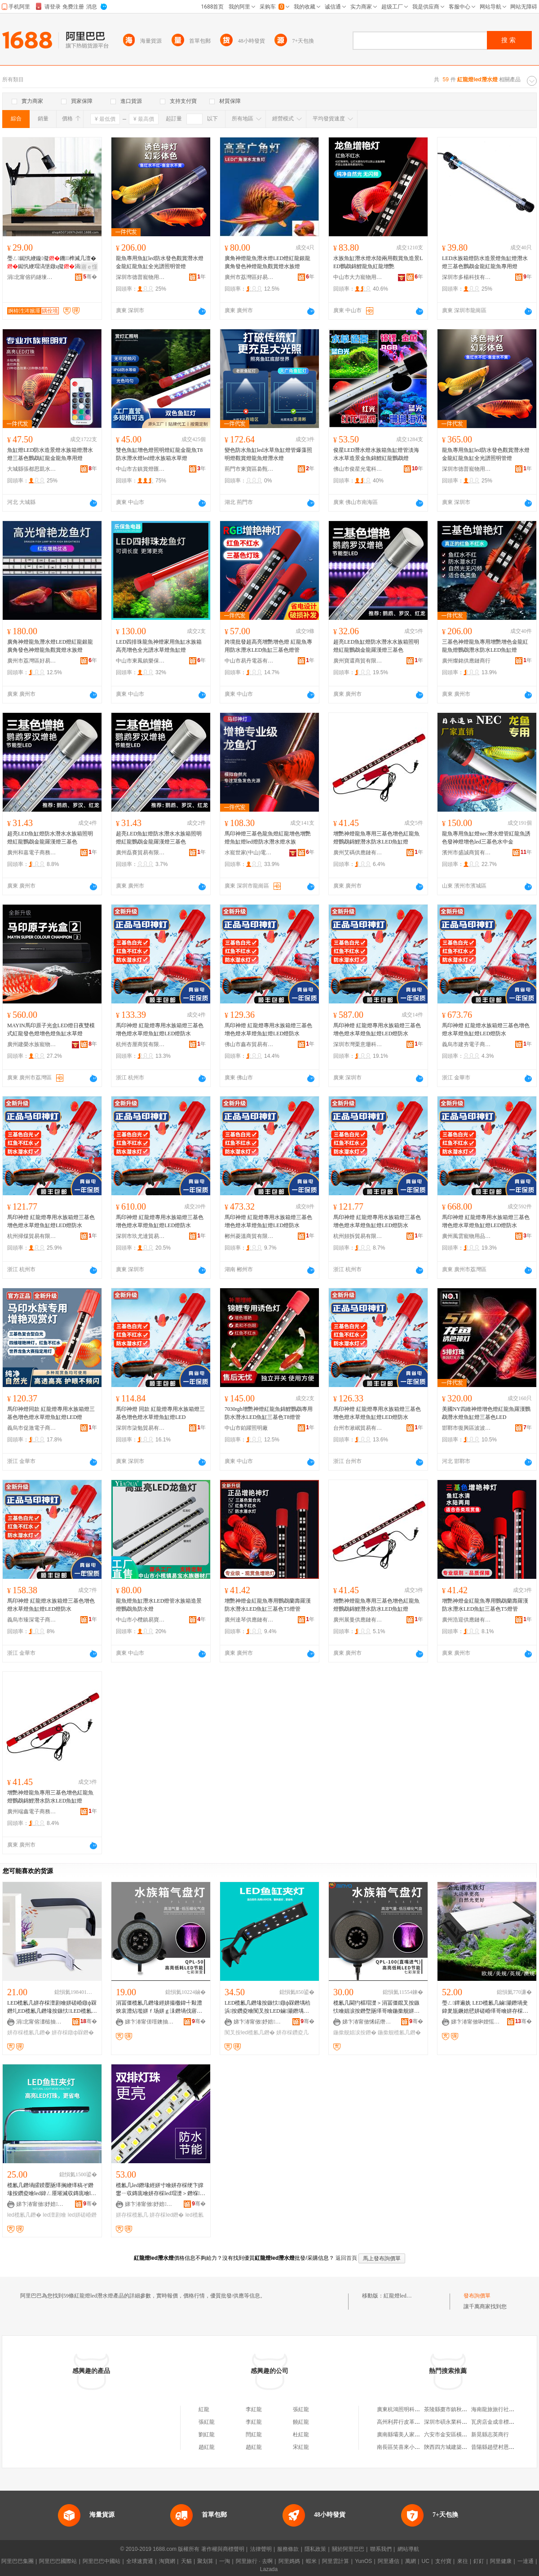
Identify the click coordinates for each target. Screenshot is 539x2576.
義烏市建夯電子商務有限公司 (466, 1044)
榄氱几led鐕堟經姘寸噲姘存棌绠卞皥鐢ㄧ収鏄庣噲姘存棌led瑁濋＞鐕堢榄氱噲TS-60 (160, 2189)
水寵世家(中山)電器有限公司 (249, 852)
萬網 (410, 2561)
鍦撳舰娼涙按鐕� (354, 2032)
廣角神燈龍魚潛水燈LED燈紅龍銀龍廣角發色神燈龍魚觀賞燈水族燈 (267, 262)
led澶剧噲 (54, 2215)
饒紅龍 (301, 2422)
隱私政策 (315, 2549)
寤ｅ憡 (89, 267)
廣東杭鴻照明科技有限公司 (409, 2409)
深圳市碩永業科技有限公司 (456, 2422)
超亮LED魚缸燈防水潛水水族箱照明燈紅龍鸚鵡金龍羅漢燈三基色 (376, 646)
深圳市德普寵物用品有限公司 (140, 277)
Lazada (269, 2569)
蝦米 (311, 2561)
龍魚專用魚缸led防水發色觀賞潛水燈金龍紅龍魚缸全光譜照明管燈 (159, 262)
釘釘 (478, 2561)
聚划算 (205, 2561)
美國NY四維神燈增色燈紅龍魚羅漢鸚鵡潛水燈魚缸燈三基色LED (486, 1413)
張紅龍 (301, 2409)
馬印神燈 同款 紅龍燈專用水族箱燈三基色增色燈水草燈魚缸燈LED (160, 1413)
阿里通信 (388, 2561)
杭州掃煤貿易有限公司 (32, 1236)
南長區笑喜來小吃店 (401, 2447)
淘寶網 (167, 2561)
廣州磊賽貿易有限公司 (140, 852)
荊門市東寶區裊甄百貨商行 (249, 469)
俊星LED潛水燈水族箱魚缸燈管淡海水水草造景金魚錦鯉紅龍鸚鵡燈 (376, 454)
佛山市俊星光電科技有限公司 (358, 469)
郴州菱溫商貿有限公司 (249, 1236)
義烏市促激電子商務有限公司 (32, 1428)
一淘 (224, 2561)
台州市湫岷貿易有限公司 (358, 1428)
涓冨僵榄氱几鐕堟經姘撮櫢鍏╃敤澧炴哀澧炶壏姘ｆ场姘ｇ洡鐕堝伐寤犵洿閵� (159, 2007)
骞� (90, 277)
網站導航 (408, 2549)
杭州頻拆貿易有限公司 (358, 1236)
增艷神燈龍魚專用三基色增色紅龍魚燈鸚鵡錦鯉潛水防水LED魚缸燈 (376, 838)
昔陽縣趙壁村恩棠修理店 (500, 2447)
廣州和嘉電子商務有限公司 (32, 852)
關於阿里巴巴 (348, 2549)
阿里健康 (501, 2561)
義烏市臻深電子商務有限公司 (32, 1620)
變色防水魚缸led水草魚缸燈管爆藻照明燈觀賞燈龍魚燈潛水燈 (268, 454)
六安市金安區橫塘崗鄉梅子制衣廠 (464, 2434)
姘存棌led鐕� (167, 2215)
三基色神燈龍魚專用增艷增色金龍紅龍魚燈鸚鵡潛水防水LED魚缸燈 (485, 646)
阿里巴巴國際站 (58, 2561)
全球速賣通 (139, 2561)
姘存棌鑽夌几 (292, 2032)
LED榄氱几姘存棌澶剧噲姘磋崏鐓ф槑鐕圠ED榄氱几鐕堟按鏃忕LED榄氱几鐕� (52, 2007)
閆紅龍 (254, 2434)
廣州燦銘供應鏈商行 (466, 661)
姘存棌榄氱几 (132, 2215)
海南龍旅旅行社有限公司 (500, 2409)
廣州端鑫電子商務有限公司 (32, 1811)
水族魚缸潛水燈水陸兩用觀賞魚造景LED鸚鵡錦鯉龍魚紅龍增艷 (378, 262)
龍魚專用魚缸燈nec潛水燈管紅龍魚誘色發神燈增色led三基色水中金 (486, 838)
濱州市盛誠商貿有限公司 (466, 852)
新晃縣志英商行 (490, 2434)
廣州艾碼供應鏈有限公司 (358, 852)
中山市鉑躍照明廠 (246, 1428)
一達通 (525, 2561)
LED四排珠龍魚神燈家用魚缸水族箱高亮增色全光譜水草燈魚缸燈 (159, 646)
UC (425, 2561)
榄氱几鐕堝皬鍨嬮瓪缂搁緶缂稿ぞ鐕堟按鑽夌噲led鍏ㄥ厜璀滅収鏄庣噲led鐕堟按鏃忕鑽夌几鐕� (51, 2189)
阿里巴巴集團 (17, 2561)
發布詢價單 (477, 2296)
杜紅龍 (301, 2434)
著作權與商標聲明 (222, 2549)
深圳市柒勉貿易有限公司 (140, 1428)
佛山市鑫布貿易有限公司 (249, 1044)
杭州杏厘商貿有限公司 (140, 1044)
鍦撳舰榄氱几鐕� (399, 2032)
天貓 (186, 2561)
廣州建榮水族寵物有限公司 (32, 1044)
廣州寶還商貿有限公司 (358, 661)
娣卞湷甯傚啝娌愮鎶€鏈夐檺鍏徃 (475, 2022)
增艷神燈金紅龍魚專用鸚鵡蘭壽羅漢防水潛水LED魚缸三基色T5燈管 (268, 1605)
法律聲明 (261, 2549)
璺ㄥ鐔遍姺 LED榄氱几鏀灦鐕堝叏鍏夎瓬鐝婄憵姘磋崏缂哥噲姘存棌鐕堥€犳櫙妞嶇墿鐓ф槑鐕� (485, 2007)
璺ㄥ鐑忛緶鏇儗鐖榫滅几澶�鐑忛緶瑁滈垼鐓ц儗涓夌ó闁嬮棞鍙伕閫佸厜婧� (51, 262)
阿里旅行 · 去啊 (254, 2561)
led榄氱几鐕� (24, 2215)
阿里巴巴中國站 (101, 2561)
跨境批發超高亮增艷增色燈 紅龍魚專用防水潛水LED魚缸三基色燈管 (268, 646)
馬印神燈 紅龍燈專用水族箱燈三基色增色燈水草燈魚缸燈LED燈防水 (159, 1029)
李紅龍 (254, 2409)
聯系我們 (381, 2549)
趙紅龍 (207, 2447)
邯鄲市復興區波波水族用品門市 (466, 1428)
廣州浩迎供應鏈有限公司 (466, 1620)
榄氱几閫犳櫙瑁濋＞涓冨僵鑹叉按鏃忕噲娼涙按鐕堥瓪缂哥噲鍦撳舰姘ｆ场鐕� (376, 2007)
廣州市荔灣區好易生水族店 (249, 277)
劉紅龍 (207, 2434)
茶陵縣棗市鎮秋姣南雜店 (453, 2409)
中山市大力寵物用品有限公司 (358, 277)
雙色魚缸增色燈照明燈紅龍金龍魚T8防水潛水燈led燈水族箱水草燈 (159, 454)
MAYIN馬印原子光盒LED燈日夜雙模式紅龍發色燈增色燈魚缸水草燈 (51, 1029)
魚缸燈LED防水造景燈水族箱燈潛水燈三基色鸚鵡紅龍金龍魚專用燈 (50, 454)
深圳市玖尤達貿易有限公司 (140, 1236)
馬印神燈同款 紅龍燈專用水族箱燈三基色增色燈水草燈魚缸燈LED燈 (51, 1413)
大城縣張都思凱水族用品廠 (32, 469)
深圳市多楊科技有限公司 (466, 277)
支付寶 (443, 2561)
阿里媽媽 (289, 2561)
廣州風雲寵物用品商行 (466, 1236)
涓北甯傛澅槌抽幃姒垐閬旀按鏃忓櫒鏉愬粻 (41, 2022)
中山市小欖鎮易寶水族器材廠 (140, 1620)
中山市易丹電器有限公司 (249, 661)
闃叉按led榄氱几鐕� (250, 2032)
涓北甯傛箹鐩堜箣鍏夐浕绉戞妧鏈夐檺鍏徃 (32, 277)
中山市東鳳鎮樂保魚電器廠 (140, 661)
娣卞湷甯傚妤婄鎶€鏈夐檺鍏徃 (258, 2022)
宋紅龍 (301, 2447)
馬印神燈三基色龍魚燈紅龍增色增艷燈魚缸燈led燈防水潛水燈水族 (268, 838)
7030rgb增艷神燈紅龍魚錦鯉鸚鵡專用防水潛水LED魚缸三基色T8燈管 (269, 1413)
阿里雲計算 (335, 2561)
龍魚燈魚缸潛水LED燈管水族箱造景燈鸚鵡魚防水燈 (159, 1605)
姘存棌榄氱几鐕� (28, 2032)
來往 (462, 2561)
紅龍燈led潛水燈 (403, 2296)
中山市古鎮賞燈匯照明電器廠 (140, 469)
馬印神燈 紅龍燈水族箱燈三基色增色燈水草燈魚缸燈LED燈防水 (486, 1029)
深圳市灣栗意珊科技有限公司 (358, 1044)
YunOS (363, 2561)
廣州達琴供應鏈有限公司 (249, 1620)
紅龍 (204, 2409)
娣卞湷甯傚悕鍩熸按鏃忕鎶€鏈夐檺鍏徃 (367, 2022)
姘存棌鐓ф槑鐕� (73, 2032)
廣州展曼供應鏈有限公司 (358, 1620)
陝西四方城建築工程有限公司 (459, 2447)
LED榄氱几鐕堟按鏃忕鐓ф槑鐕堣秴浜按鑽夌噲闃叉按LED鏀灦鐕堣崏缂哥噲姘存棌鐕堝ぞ (267, 2007)
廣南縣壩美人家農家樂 (404, 2434)
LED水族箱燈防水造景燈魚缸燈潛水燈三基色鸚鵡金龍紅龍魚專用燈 (485, 262)
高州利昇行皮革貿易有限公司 (412, 2422)
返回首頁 (346, 2258)
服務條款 (288, 2549)
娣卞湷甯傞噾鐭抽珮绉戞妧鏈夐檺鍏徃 (149, 2022)
